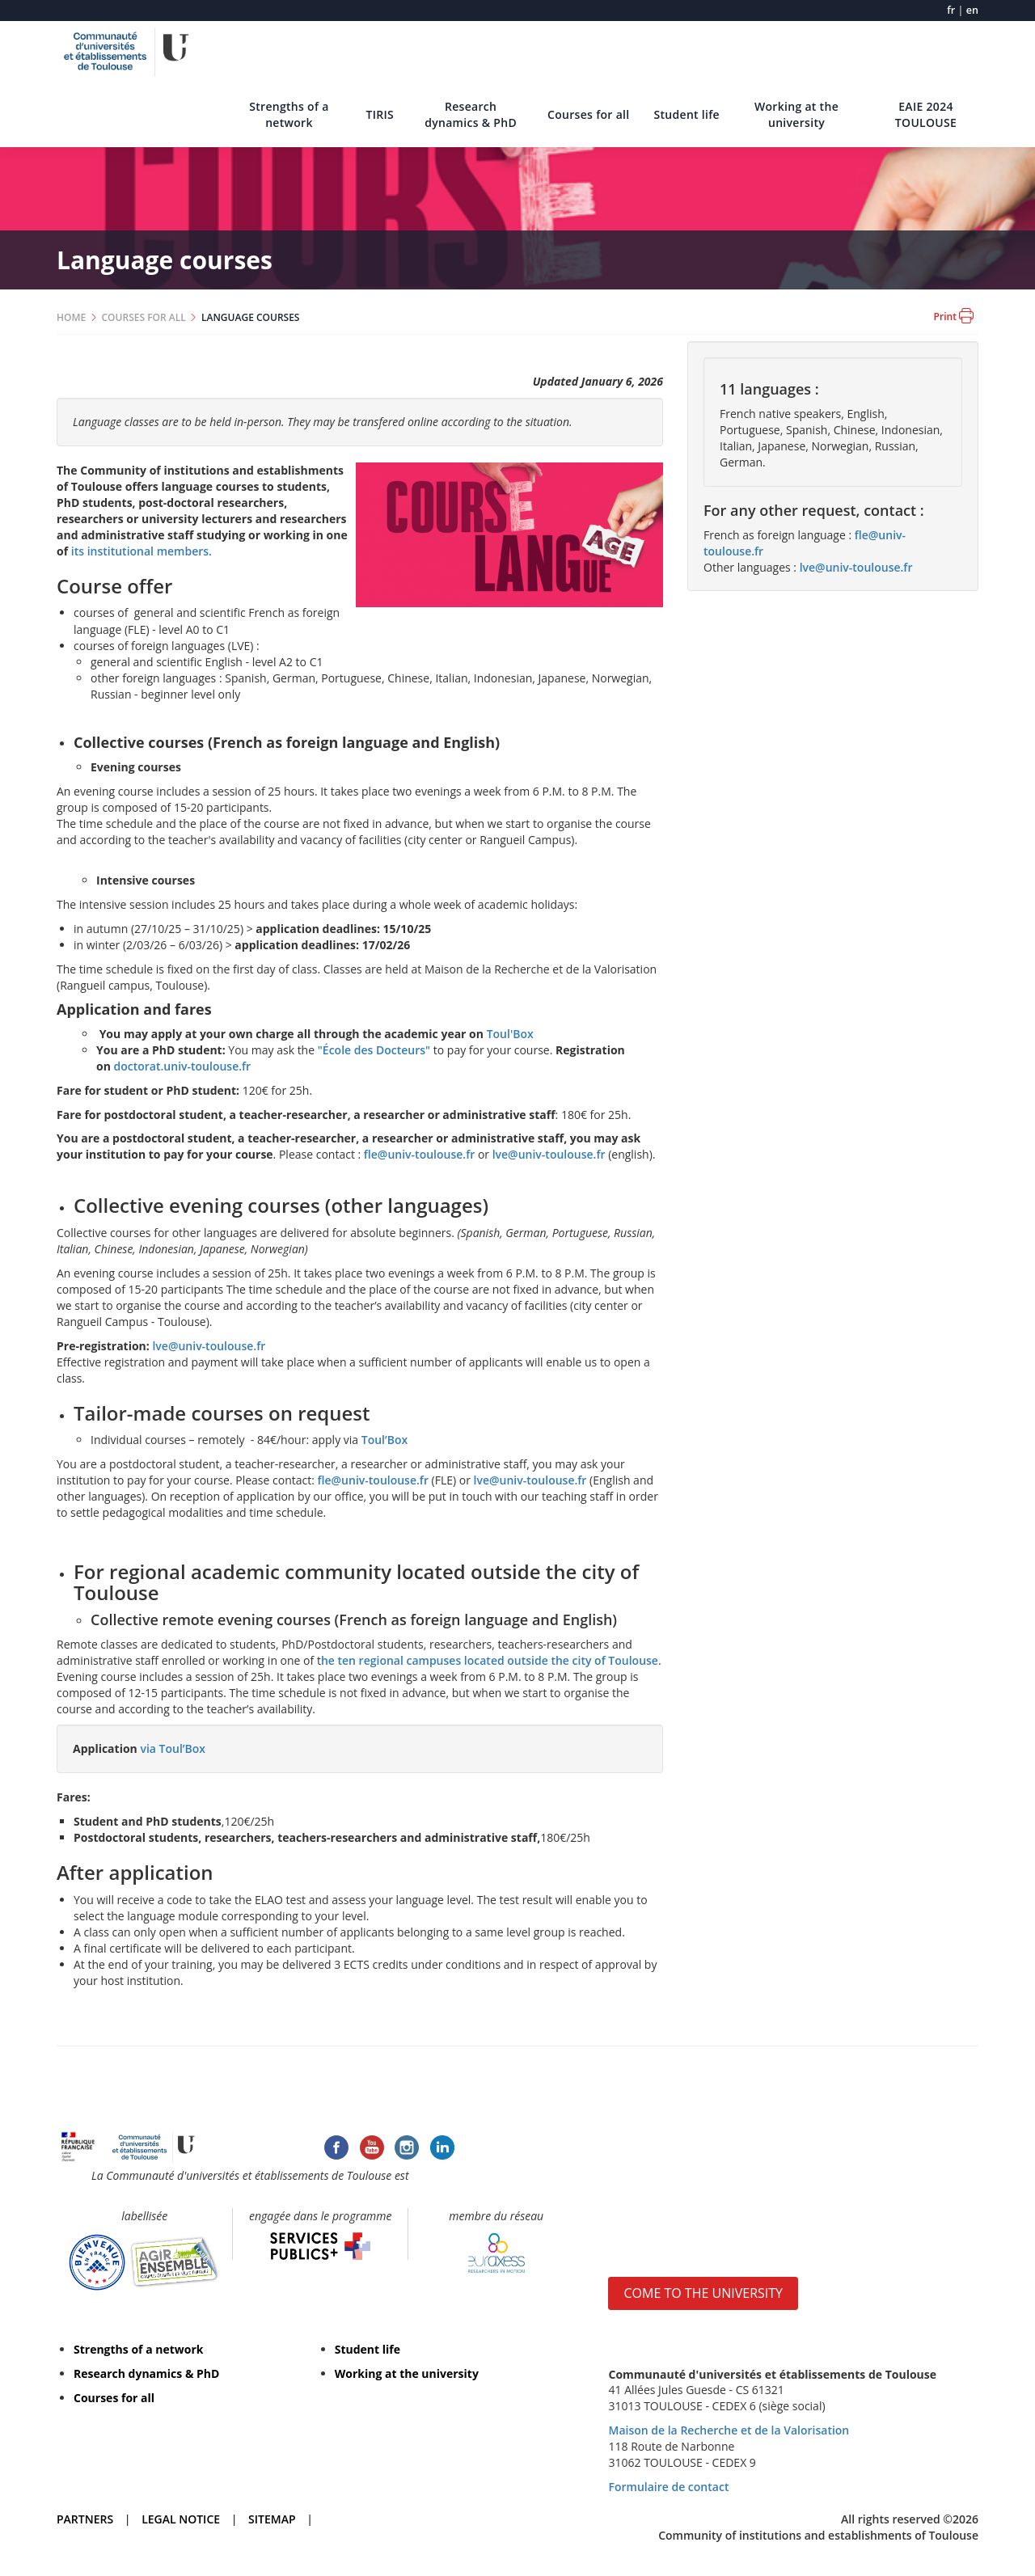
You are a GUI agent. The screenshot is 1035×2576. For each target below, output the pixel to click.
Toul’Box (384, 1439)
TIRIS (379, 114)
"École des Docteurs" (374, 1050)
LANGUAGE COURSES (250, 317)
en (972, 10)
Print (954, 315)
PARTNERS (85, 2519)
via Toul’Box (172, 1748)
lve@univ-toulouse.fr (549, 1154)
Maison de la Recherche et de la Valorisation (728, 2430)
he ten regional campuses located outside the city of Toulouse (489, 1660)
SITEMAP (271, 2519)
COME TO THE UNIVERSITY (703, 2293)
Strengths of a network (288, 114)
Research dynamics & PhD (471, 114)
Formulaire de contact (668, 2486)
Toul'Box (512, 1033)
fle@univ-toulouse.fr (419, 1154)
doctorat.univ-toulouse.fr (182, 1066)
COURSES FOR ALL (144, 317)
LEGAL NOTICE (181, 2519)
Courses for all (588, 114)
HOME (71, 317)
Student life (686, 114)
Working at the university (796, 114)
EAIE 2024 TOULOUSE (926, 114)
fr (951, 10)
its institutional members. (141, 551)
